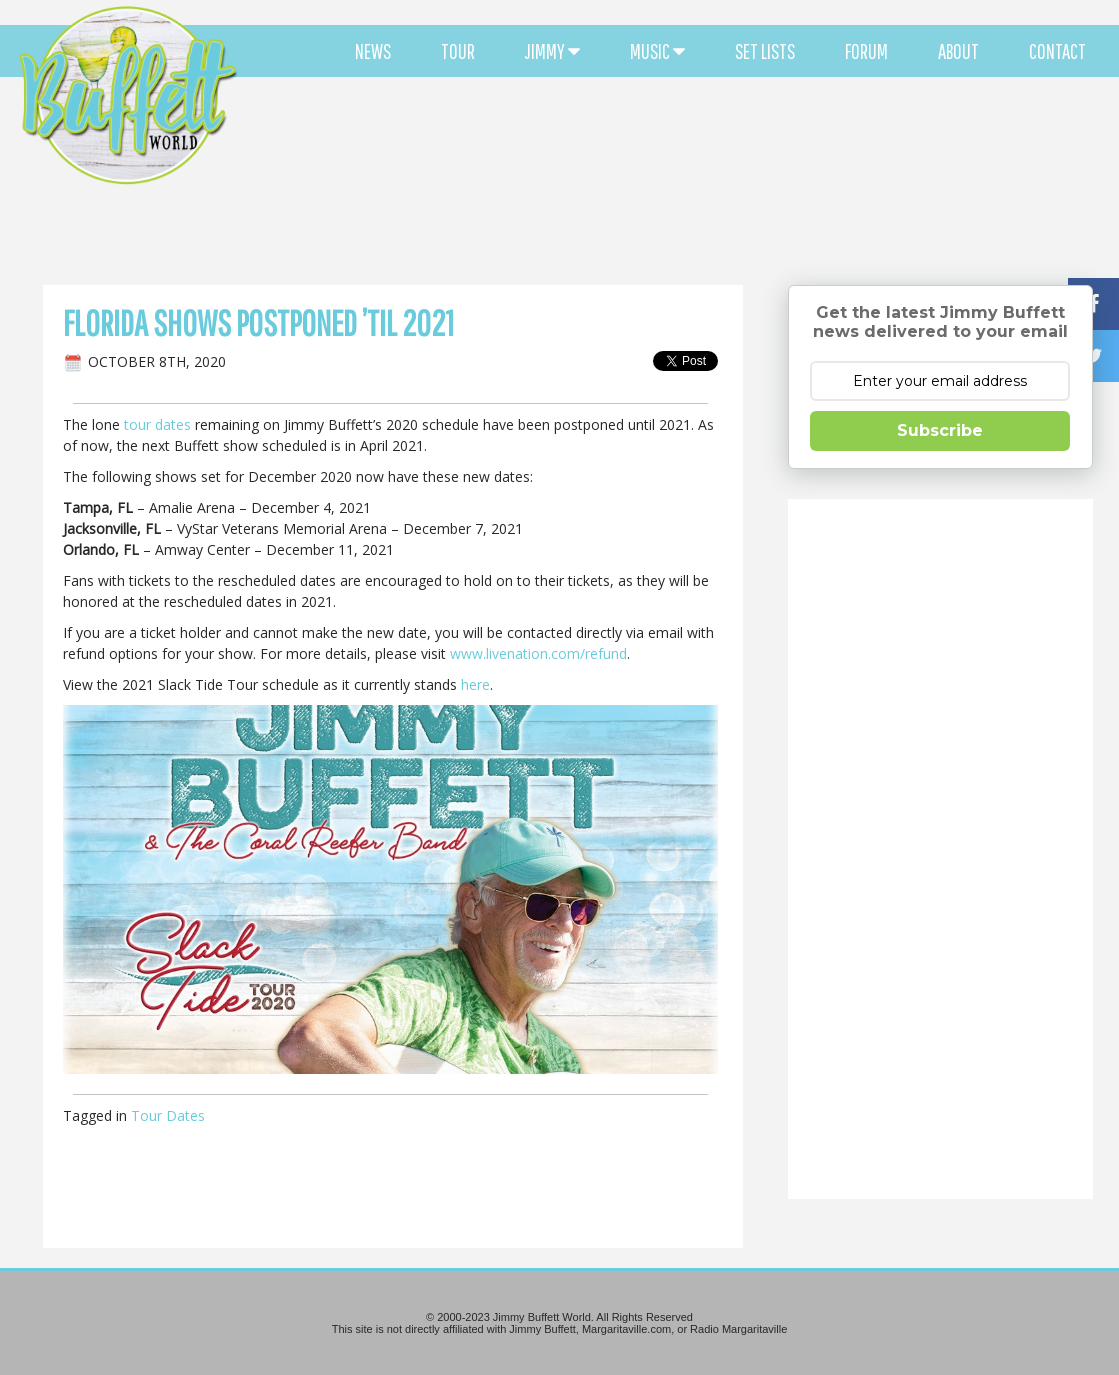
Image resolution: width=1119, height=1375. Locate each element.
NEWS (373, 51)
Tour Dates (168, 1115)
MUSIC (657, 51)
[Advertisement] (677, 180)
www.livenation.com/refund (538, 653)
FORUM (866, 51)
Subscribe (940, 430)
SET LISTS (765, 51)
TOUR (458, 51)
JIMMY (552, 51)
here (475, 684)
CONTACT (1057, 51)
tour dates (157, 424)
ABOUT (958, 51)
